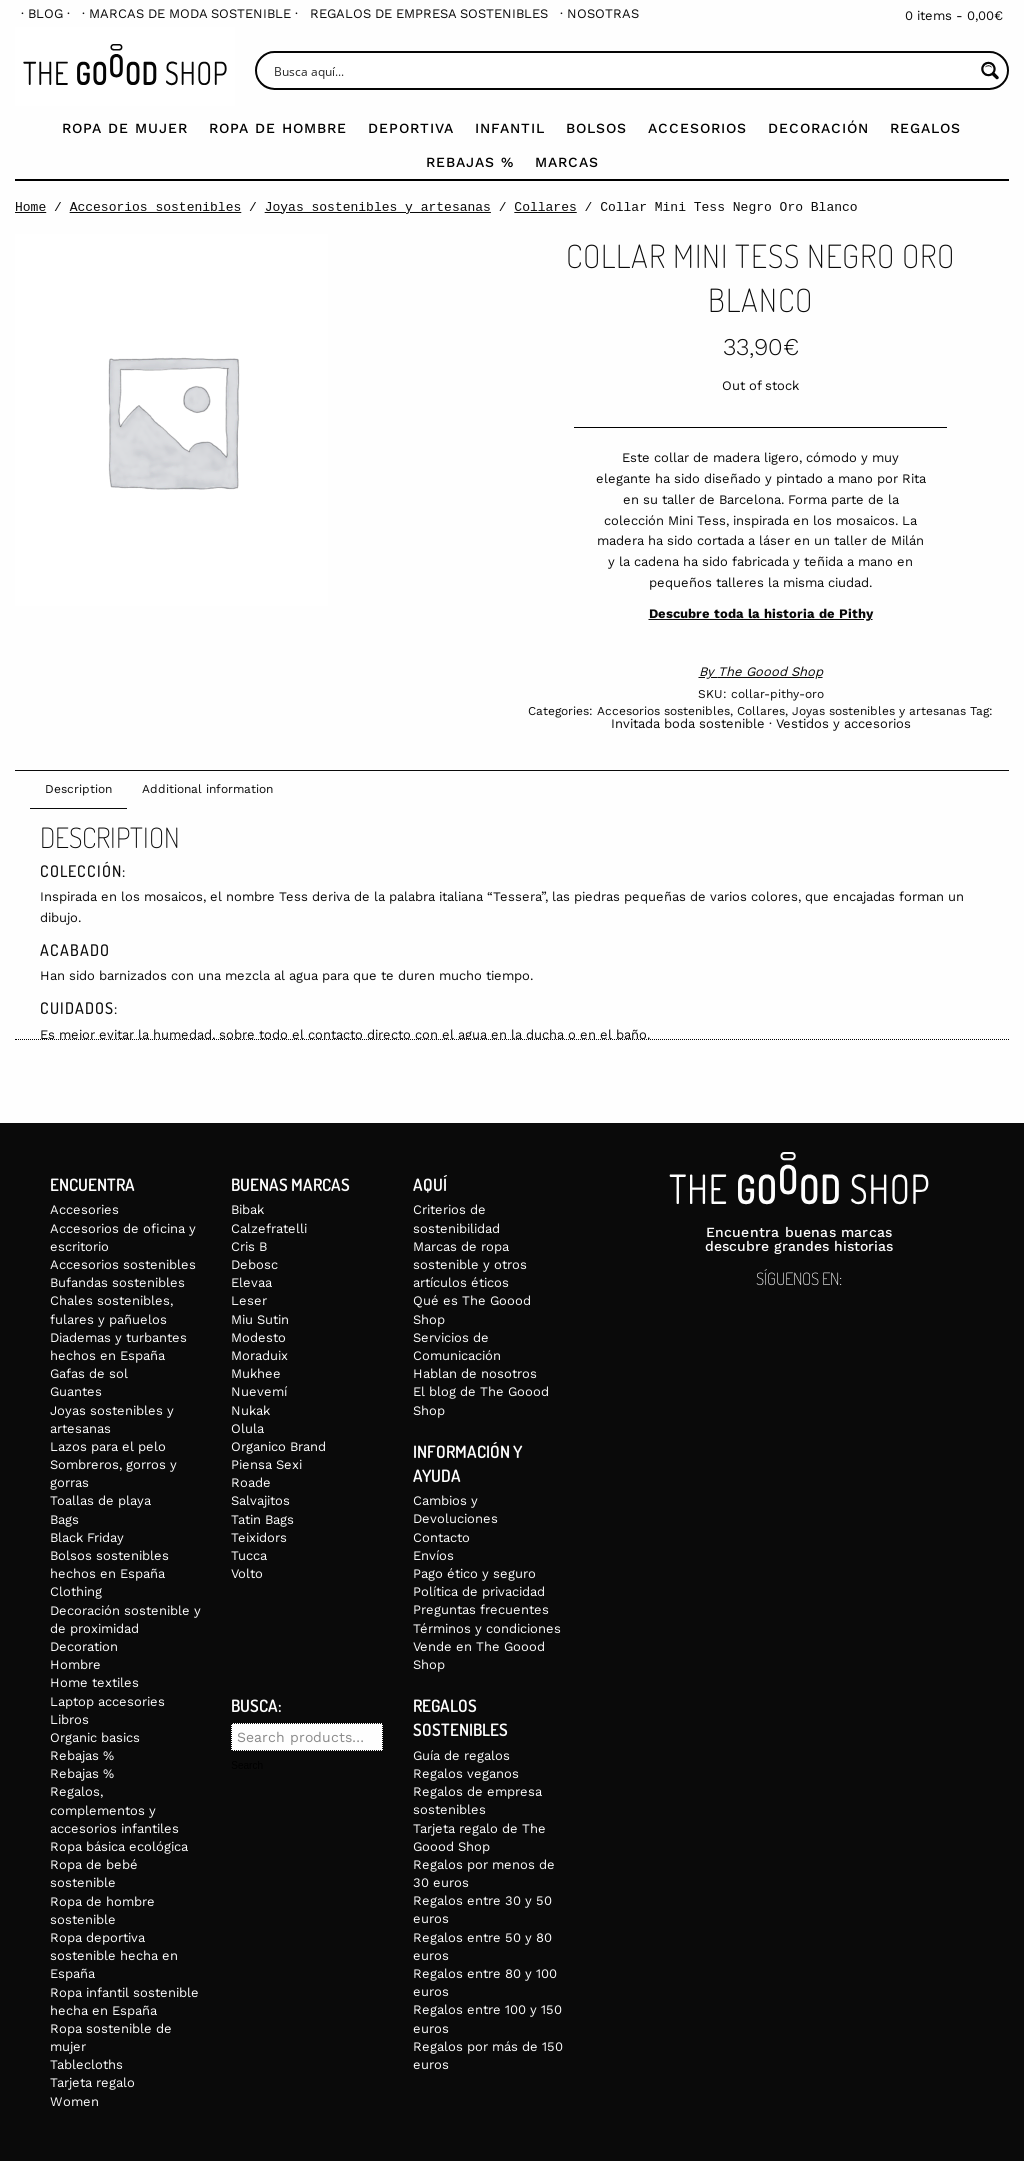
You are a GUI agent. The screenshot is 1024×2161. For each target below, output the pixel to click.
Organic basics (95, 1737)
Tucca (249, 1555)
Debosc (254, 1264)
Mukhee (256, 1373)
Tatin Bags (262, 1519)
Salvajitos (260, 1500)
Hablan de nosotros (475, 1373)
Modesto (258, 1337)
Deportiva (411, 128)
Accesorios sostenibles (156, 207)
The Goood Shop (770, 671)
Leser (249, 1300)
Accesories (84, 1209)
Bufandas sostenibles (117, 1282)
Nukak (250, 1410)
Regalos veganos (466, 1773)
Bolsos (596, 128)
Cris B (249, 1246)
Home (30, 207)
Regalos (925, 128)
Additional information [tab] (207, 789)
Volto (247, 1573)
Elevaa (251, 1282)
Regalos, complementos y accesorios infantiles (114, 1809)
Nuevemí (259, 1391)
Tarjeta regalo (92, 2082)
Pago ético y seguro (474, 1573)
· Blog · (45, 13)
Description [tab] (78, 789)
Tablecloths (86, 2064)
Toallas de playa (100, 1500)
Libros (69, 1719)
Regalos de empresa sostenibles (429, 13)
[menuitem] (45, 13)
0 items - (954, 15)
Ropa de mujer (125, 128)
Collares (545, 207)
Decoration (84, 1646)
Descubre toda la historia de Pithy (761, 613)
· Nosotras (599, 13)
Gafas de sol (89, 1373)
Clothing (76, 1591)
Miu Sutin (260, 1319)
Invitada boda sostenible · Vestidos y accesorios (761, 723)
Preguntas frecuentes (481, 1609)
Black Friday (87, 1537)
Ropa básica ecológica (119, 1846)
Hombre (75, 1664)
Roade (251, 1482)
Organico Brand (278, 1446)
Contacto (441, 1537)
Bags (64, 1519)
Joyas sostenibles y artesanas (378, 207)
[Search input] (621, 70)
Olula (247, 1428)
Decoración (818, 128)
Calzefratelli (269, 1228)
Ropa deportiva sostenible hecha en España (114, 1955)
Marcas (567, 162)
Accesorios (697, 128)
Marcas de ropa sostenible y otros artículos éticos (470, 1264)
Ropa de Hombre (278, 128)
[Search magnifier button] (989, 70)
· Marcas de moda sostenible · (190, 13)
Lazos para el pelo (108, 1446)
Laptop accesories (107, 1701)
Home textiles (94, 1682)
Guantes (76, 1391)
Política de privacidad (479, 1591)
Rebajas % (470, 162)
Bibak (247, 1209)
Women (74, 2101)
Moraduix (259, 1355)
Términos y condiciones (487, 1628)
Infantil (510, 128)
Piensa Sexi (266, 1464)
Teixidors (259, 1537)
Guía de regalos (461, 1755)
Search (247, 1766)
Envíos (433, 1555)
